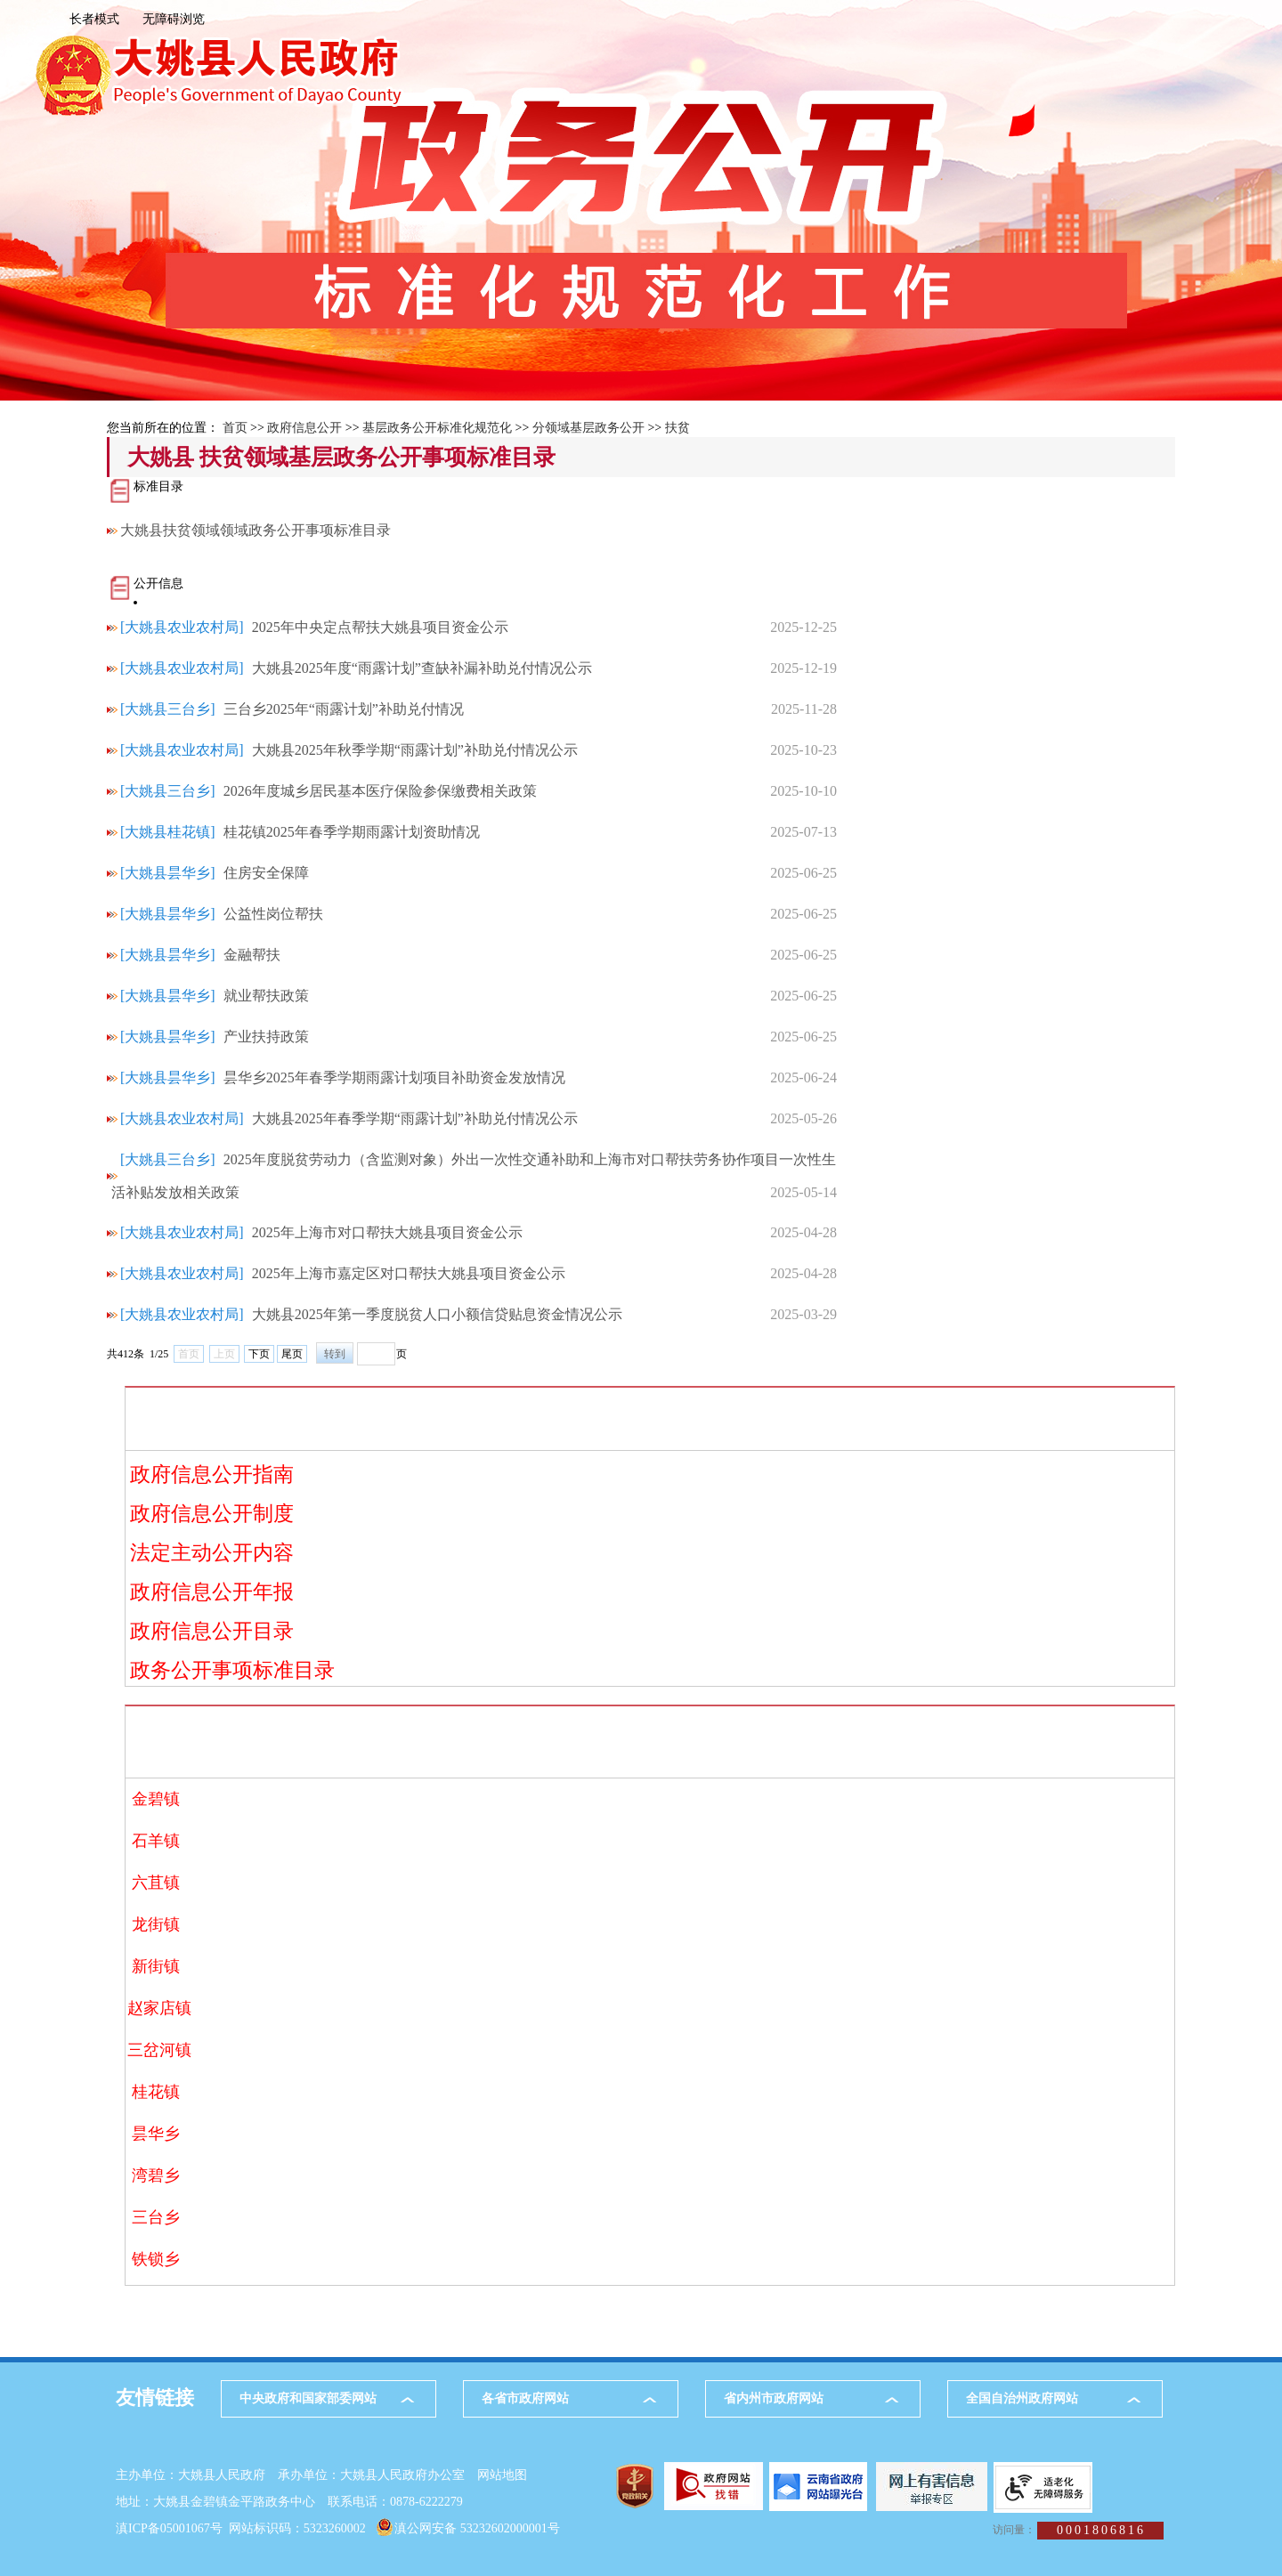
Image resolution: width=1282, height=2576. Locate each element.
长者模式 (94, 19)
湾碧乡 (156, 2175)
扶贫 (677, 427)
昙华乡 (156, 2134)
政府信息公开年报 (212, 1592)
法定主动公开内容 (212, 1553)
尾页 (292, 1354)
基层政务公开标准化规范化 (437, 427)
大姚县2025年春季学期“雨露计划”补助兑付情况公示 (415, 1118)
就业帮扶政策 (266, 995)
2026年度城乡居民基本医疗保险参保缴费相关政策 (380, 790)
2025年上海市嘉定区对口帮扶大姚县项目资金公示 (408, 1273)
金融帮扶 (251, 954)
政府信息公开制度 (212, 1514)
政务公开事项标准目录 (232, 1670)
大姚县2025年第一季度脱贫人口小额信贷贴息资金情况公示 (437, 1314)
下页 (259, 1354)
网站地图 (502, 2475)
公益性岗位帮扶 (273, 913)
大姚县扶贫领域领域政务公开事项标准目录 (252, 530)
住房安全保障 (266, 872)
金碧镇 (156, 1799)
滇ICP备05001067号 (169, 2528)
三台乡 (156, 2217)
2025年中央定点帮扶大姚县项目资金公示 (380, 627)
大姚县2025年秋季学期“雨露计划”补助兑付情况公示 (415, 749)
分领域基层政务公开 (588, 427)
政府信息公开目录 (212, 1631)
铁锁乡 (156, 2259)
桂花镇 (156, 2092)
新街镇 (156, 1966)
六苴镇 (156, 1882)
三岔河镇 (156, 2050)
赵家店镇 (156, 2008)
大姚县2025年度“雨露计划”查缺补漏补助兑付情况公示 (422, 668)
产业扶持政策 (266, 1036)
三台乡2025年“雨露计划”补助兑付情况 (343, 709)
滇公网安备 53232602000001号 (477, 2528)
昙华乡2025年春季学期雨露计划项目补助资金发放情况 (394, 1077)
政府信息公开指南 (212, 1474)
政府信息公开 (304, 427)
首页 (235, 427)
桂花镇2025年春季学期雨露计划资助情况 (351, 831)
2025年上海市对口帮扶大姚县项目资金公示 (387, 1232)
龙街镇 (156, 1924)
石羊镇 (156, 1841)
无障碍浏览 (173, 19)
